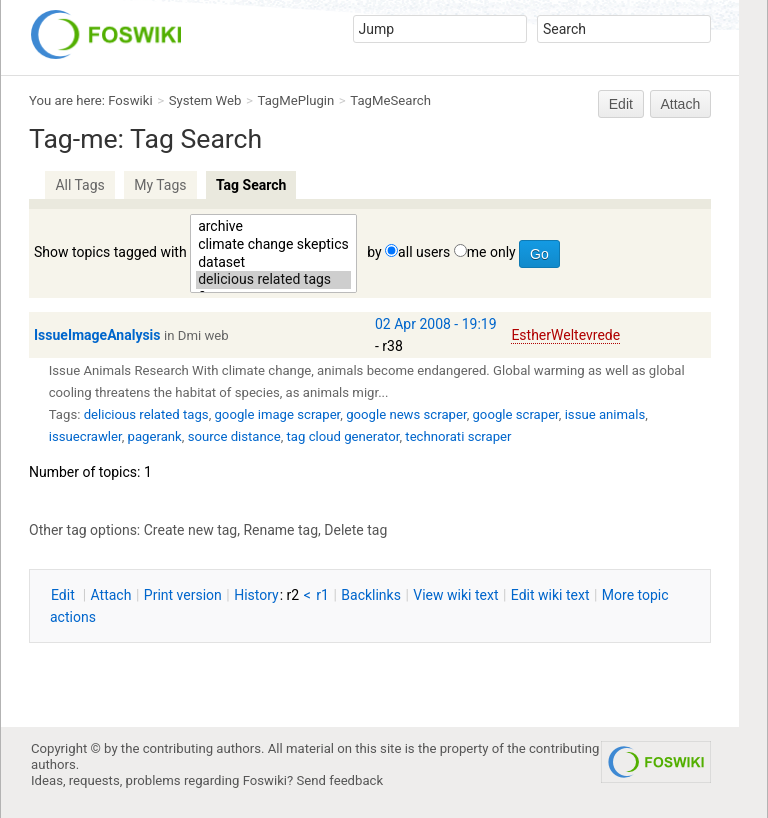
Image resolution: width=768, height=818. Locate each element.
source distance (234, 436)
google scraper (515, 414)
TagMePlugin (296, 100)
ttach (111, 595)
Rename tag (280, 530)
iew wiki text (455, 595)
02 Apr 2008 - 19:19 (436, 324)
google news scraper (406, 414)
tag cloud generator (343, 436)
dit (64, 595)
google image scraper (277, 414)
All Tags (79, 185)
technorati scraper (458, 436)
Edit (621, 104)
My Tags (160, 185)
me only (491, 252)
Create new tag (190, 530)
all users (424, 252)
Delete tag (355, 530)
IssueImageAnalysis (97, 335)
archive (273, 227)
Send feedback (340, 780)
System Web (205, 100)
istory (256, 595)
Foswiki (130, 100)
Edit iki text (550, 595)
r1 (322, 595)
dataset (273, 263)
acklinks (371, 595)
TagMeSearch (390, 100)
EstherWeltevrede (565, 335)
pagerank (155, 436)
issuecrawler (85, 436)
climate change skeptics (273, 245)
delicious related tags (273, 280)
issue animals (605, 414)
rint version (183, 595)
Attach (681, 104)
